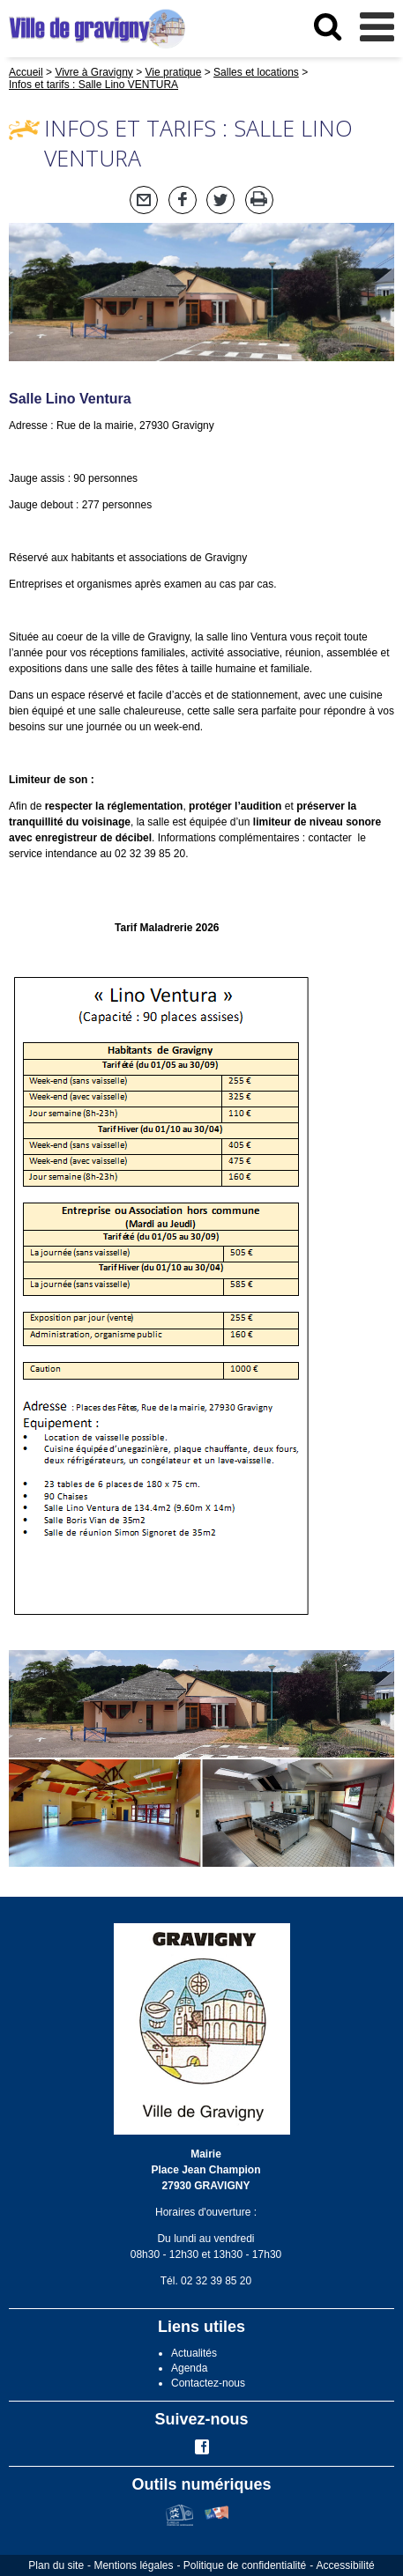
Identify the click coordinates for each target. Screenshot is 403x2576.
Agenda (189, 2368)
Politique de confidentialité (244, 2565)
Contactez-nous (208, 2383)
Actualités (194, 2353)
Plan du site (56, 2565)
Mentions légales (133, 2565)
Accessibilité (346, 2565)
